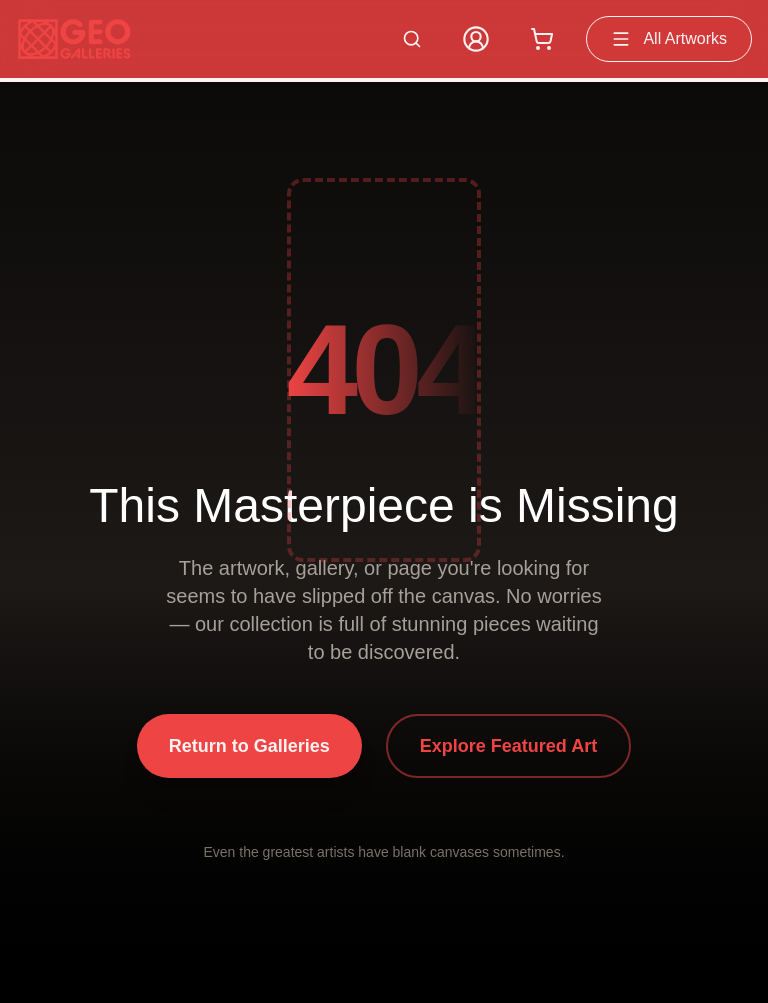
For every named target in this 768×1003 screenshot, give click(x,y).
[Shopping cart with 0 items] (542, 39)
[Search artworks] (412, 39)
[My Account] (476, 39)
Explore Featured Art (508, 746)
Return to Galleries (249, 746)
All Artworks (669, 39)
